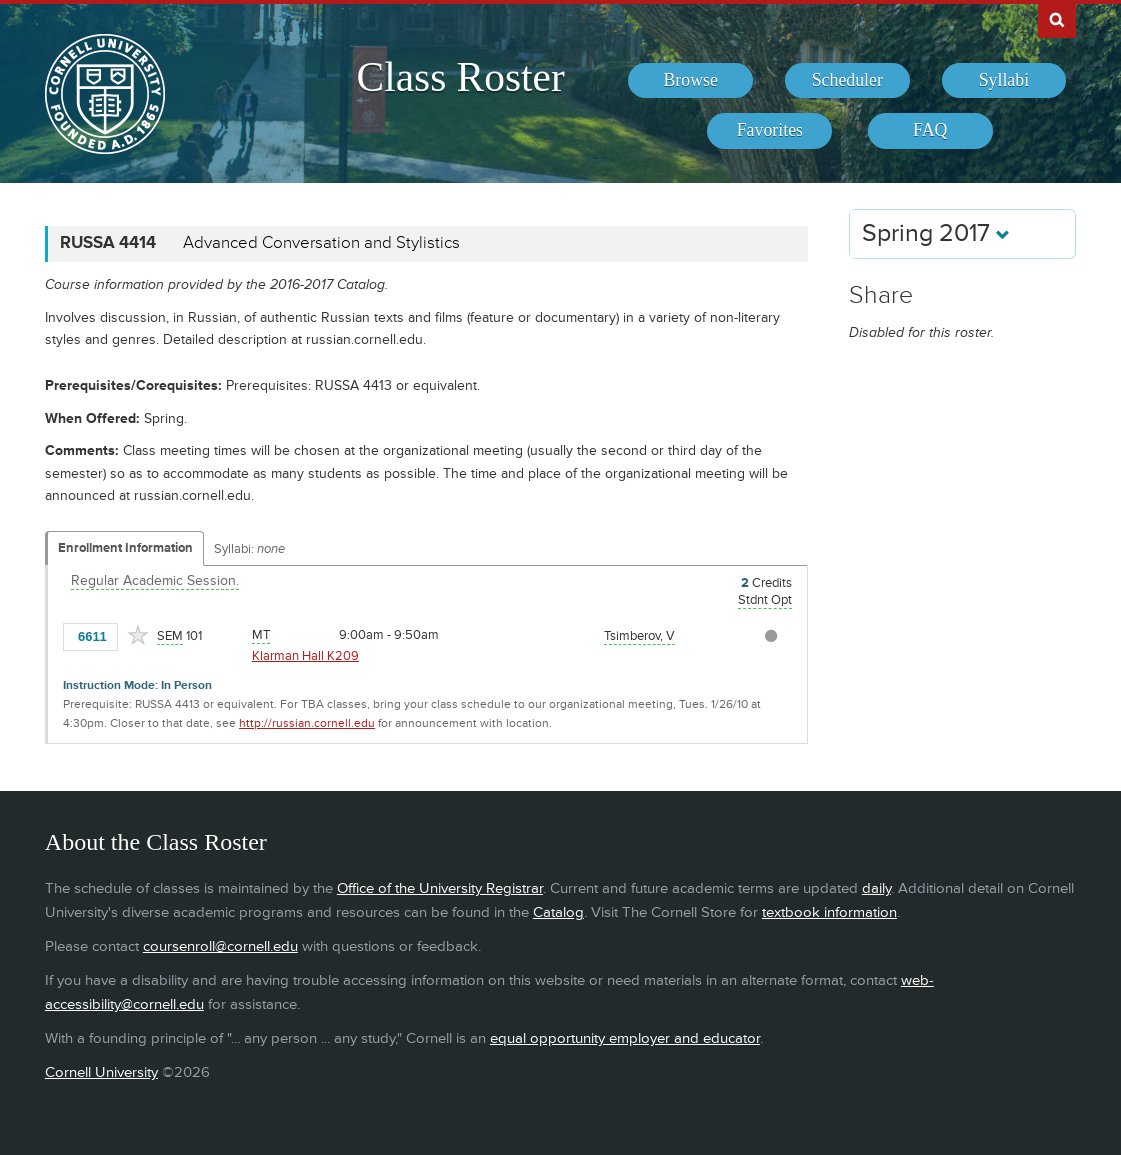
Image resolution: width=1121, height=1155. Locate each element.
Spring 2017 (936, 233)
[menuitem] (690, 81)
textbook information (829, 912)
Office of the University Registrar (440, 888)
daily (876, 888)
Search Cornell (1057, 19)
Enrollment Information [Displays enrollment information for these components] (125, 548)
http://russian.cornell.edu (307, 723)
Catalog (558, 912)
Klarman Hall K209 (305, 656)
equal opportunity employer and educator (625, 1038)
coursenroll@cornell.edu (220, 946)
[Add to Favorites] (138, 635)
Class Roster (461, 77)
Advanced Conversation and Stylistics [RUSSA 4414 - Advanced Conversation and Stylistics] (321, 243)
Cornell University (101, 1072)
